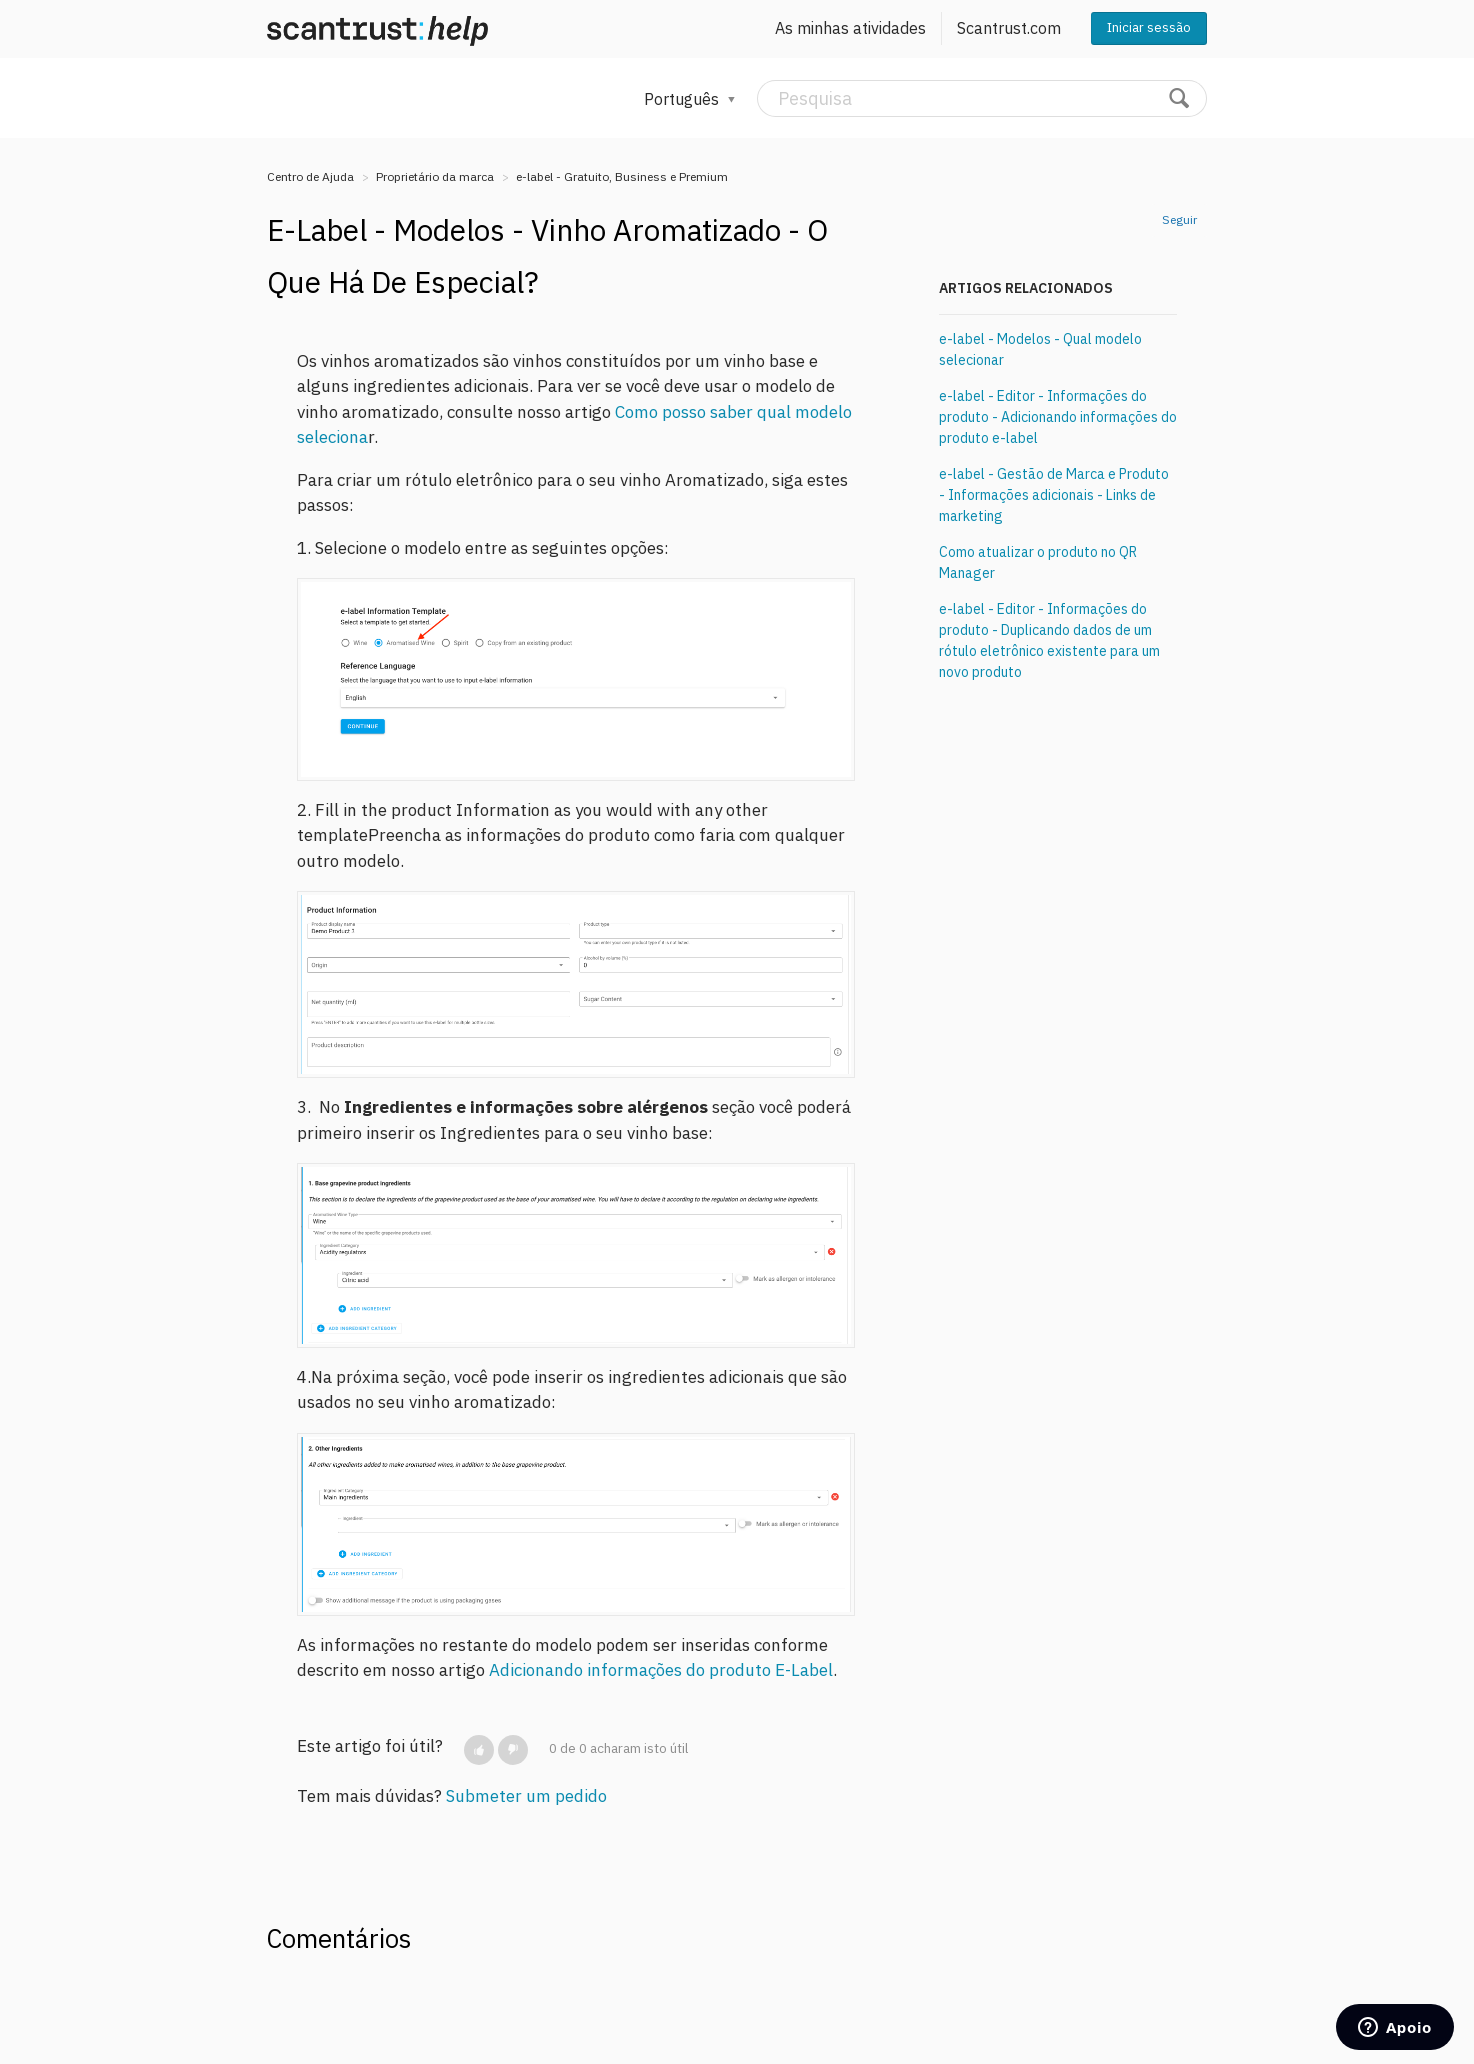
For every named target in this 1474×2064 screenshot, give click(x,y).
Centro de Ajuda (310, 176)
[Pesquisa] (982, 98)
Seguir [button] (1179, 219)
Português (683, 99)
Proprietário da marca (435, 176)
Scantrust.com (1009, 28)
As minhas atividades (850, 28)
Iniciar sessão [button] (1149, 27)
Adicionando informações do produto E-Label (661, 1670)
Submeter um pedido (526, 1796)
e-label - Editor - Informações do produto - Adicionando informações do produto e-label (1058, 417)
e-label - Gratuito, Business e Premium (622, 176)
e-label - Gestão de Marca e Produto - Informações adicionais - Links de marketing (1054, 495)
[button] (479, 1750)
